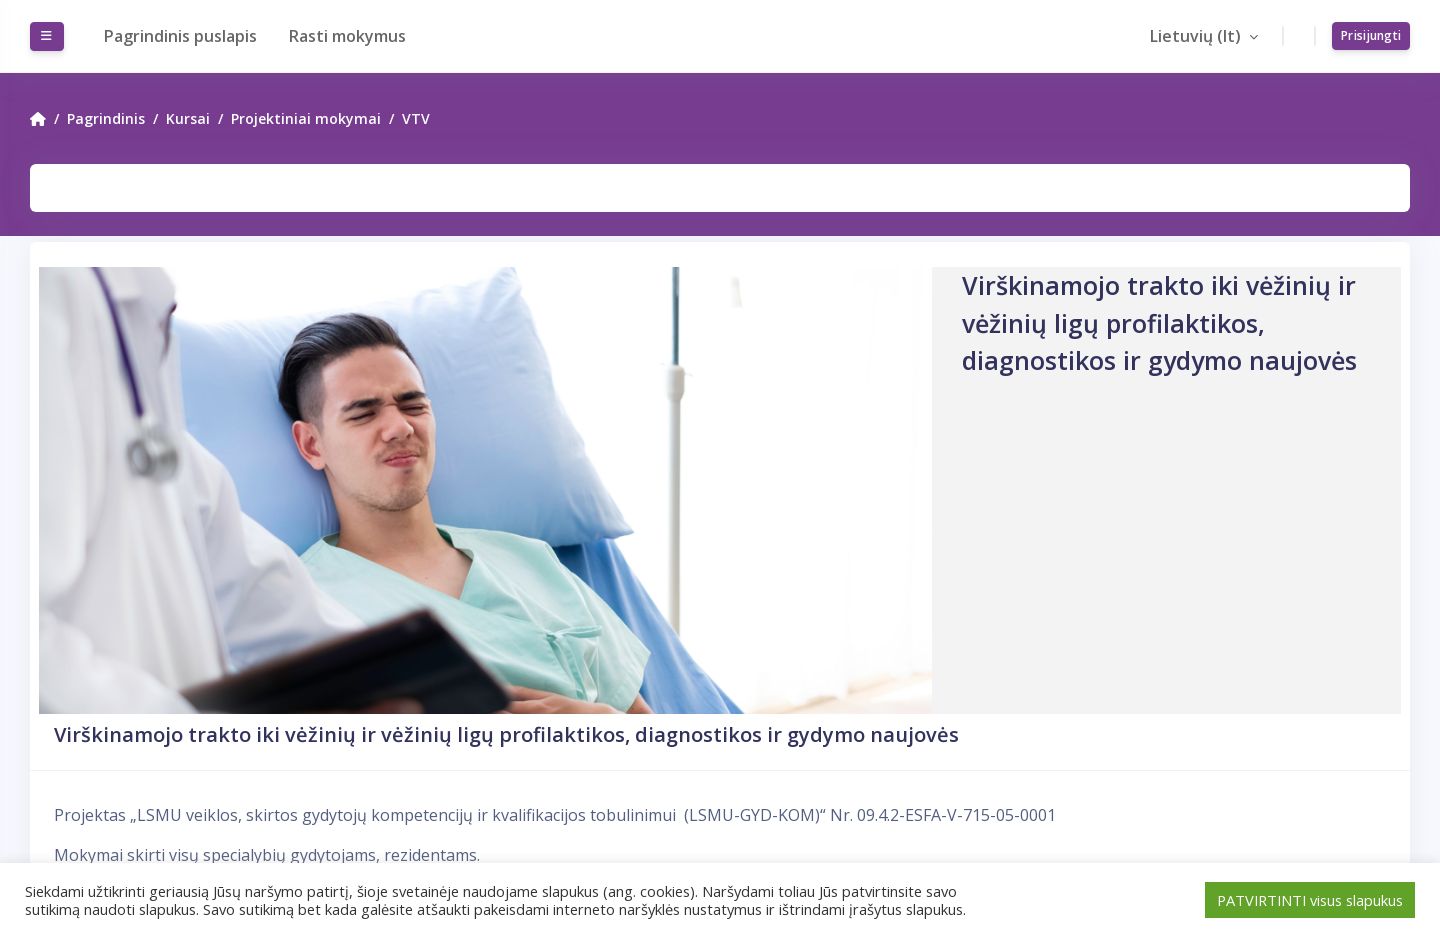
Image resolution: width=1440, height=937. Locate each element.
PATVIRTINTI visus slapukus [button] (1310, 900)
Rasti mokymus (347, 36)
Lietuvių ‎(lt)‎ (1197, 36)
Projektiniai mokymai (306, 118)
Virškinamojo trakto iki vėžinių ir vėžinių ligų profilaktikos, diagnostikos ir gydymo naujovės (506, 734)
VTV (416, 118)
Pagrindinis (106, 118)
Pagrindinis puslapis (180, 36)
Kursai (188, 118)
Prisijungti (1371, 35)
